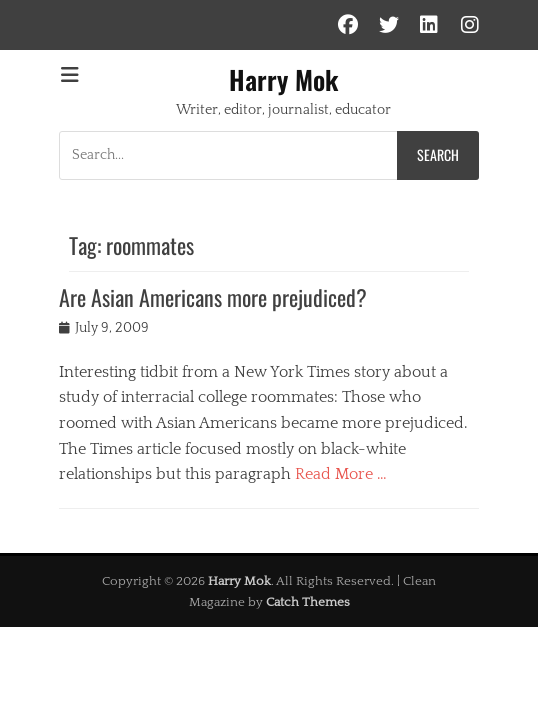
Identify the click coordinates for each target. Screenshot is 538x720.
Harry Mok (283, 79)
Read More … (341, 474)
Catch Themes (308, 602)
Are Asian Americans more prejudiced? (213, 297)
